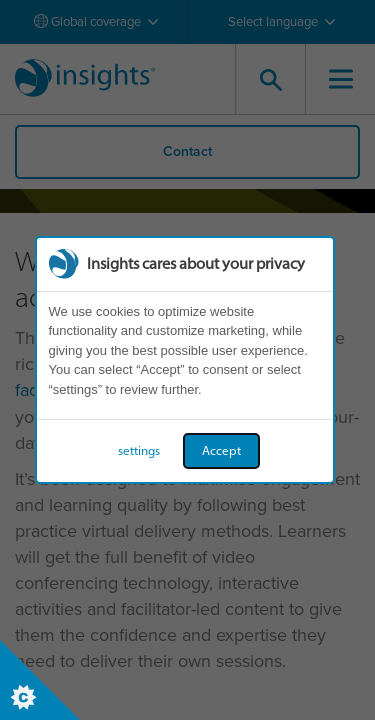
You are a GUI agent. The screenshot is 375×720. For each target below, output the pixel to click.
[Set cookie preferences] (40, 680)
